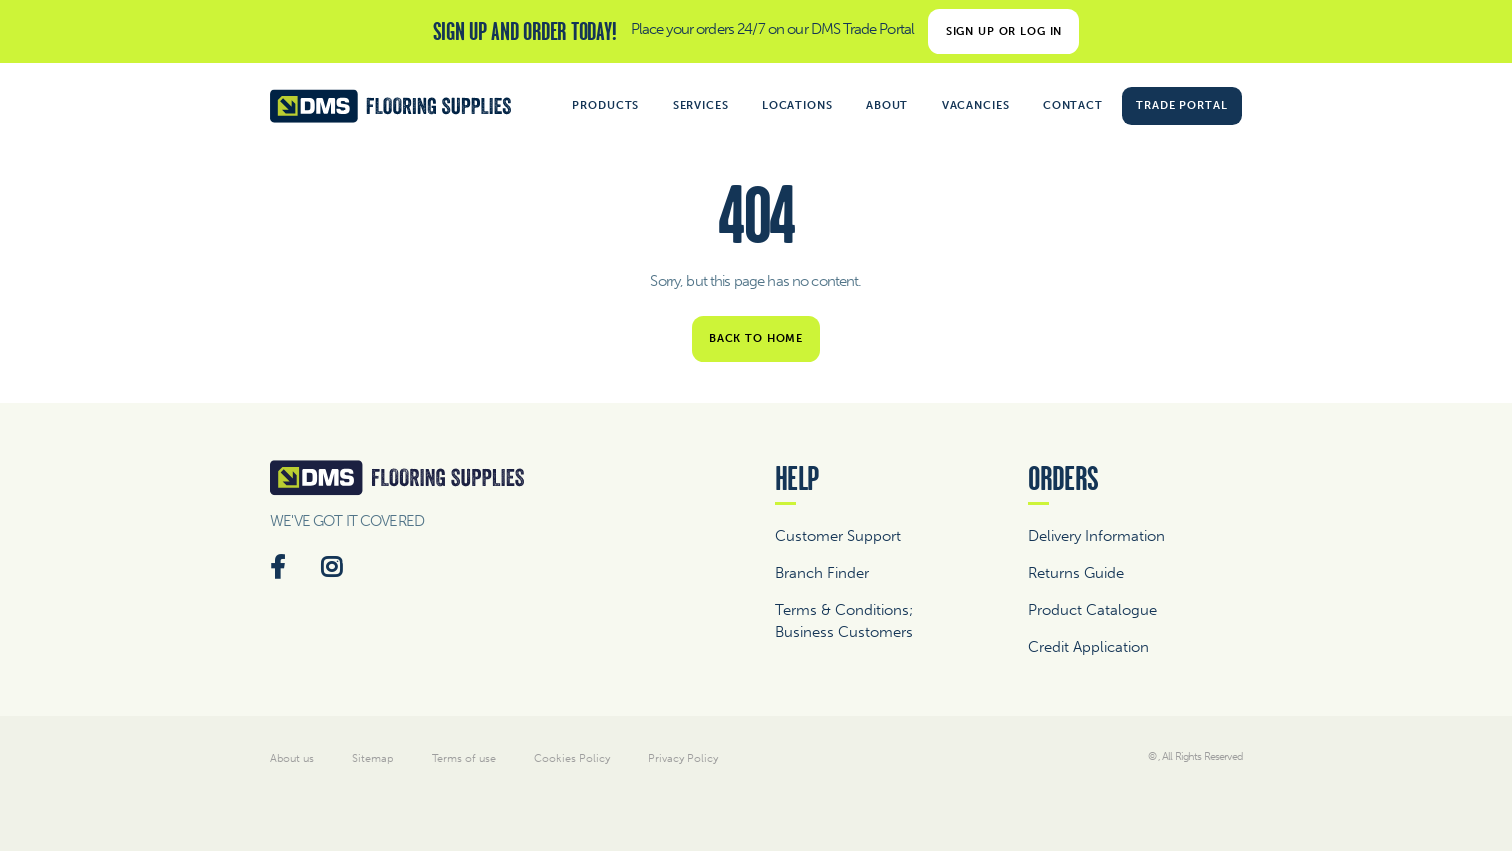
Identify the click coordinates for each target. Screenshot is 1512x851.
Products (605, 105)
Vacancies (976, 105)
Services (701, 105)
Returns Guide (1076, 573)
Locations (797, 105)
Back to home (756, 338)
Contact (1073, 105)
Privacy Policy (683, 758)
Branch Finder (822, 573)
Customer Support (838, 536)
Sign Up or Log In (1004, 31)
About (887, 105)
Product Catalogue (1092, 610)
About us (292, 758)
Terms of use (464, 758)
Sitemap (372, 758)
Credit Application (1088, 647)
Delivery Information (1096, 536)
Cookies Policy (572, 758)
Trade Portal (1181, 105)
